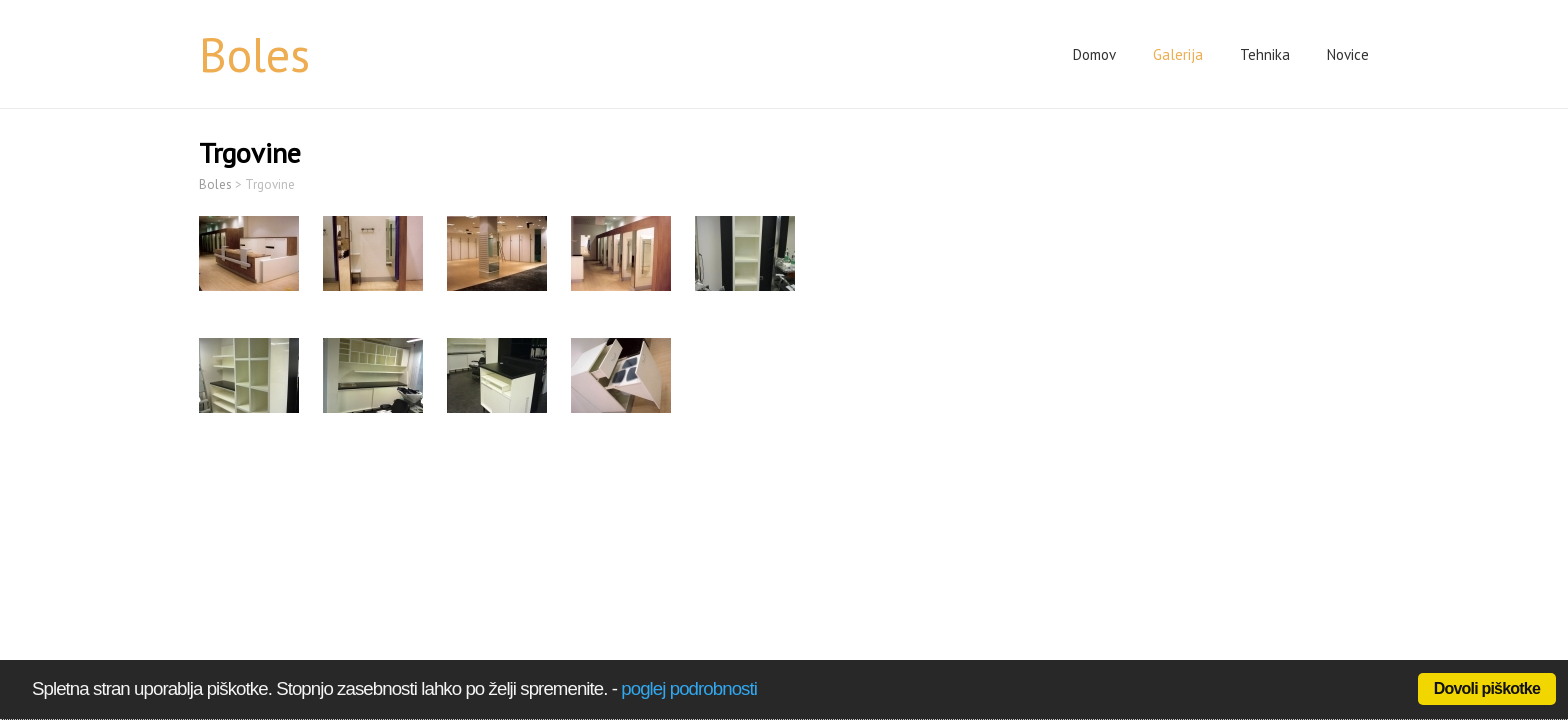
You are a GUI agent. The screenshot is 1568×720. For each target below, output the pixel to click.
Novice (1348, 54)
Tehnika (1265, 54)
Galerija (1178, 54)
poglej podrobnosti (689, 688)
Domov (1094, 54)
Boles (254, 54)
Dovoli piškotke (1487, 688)
